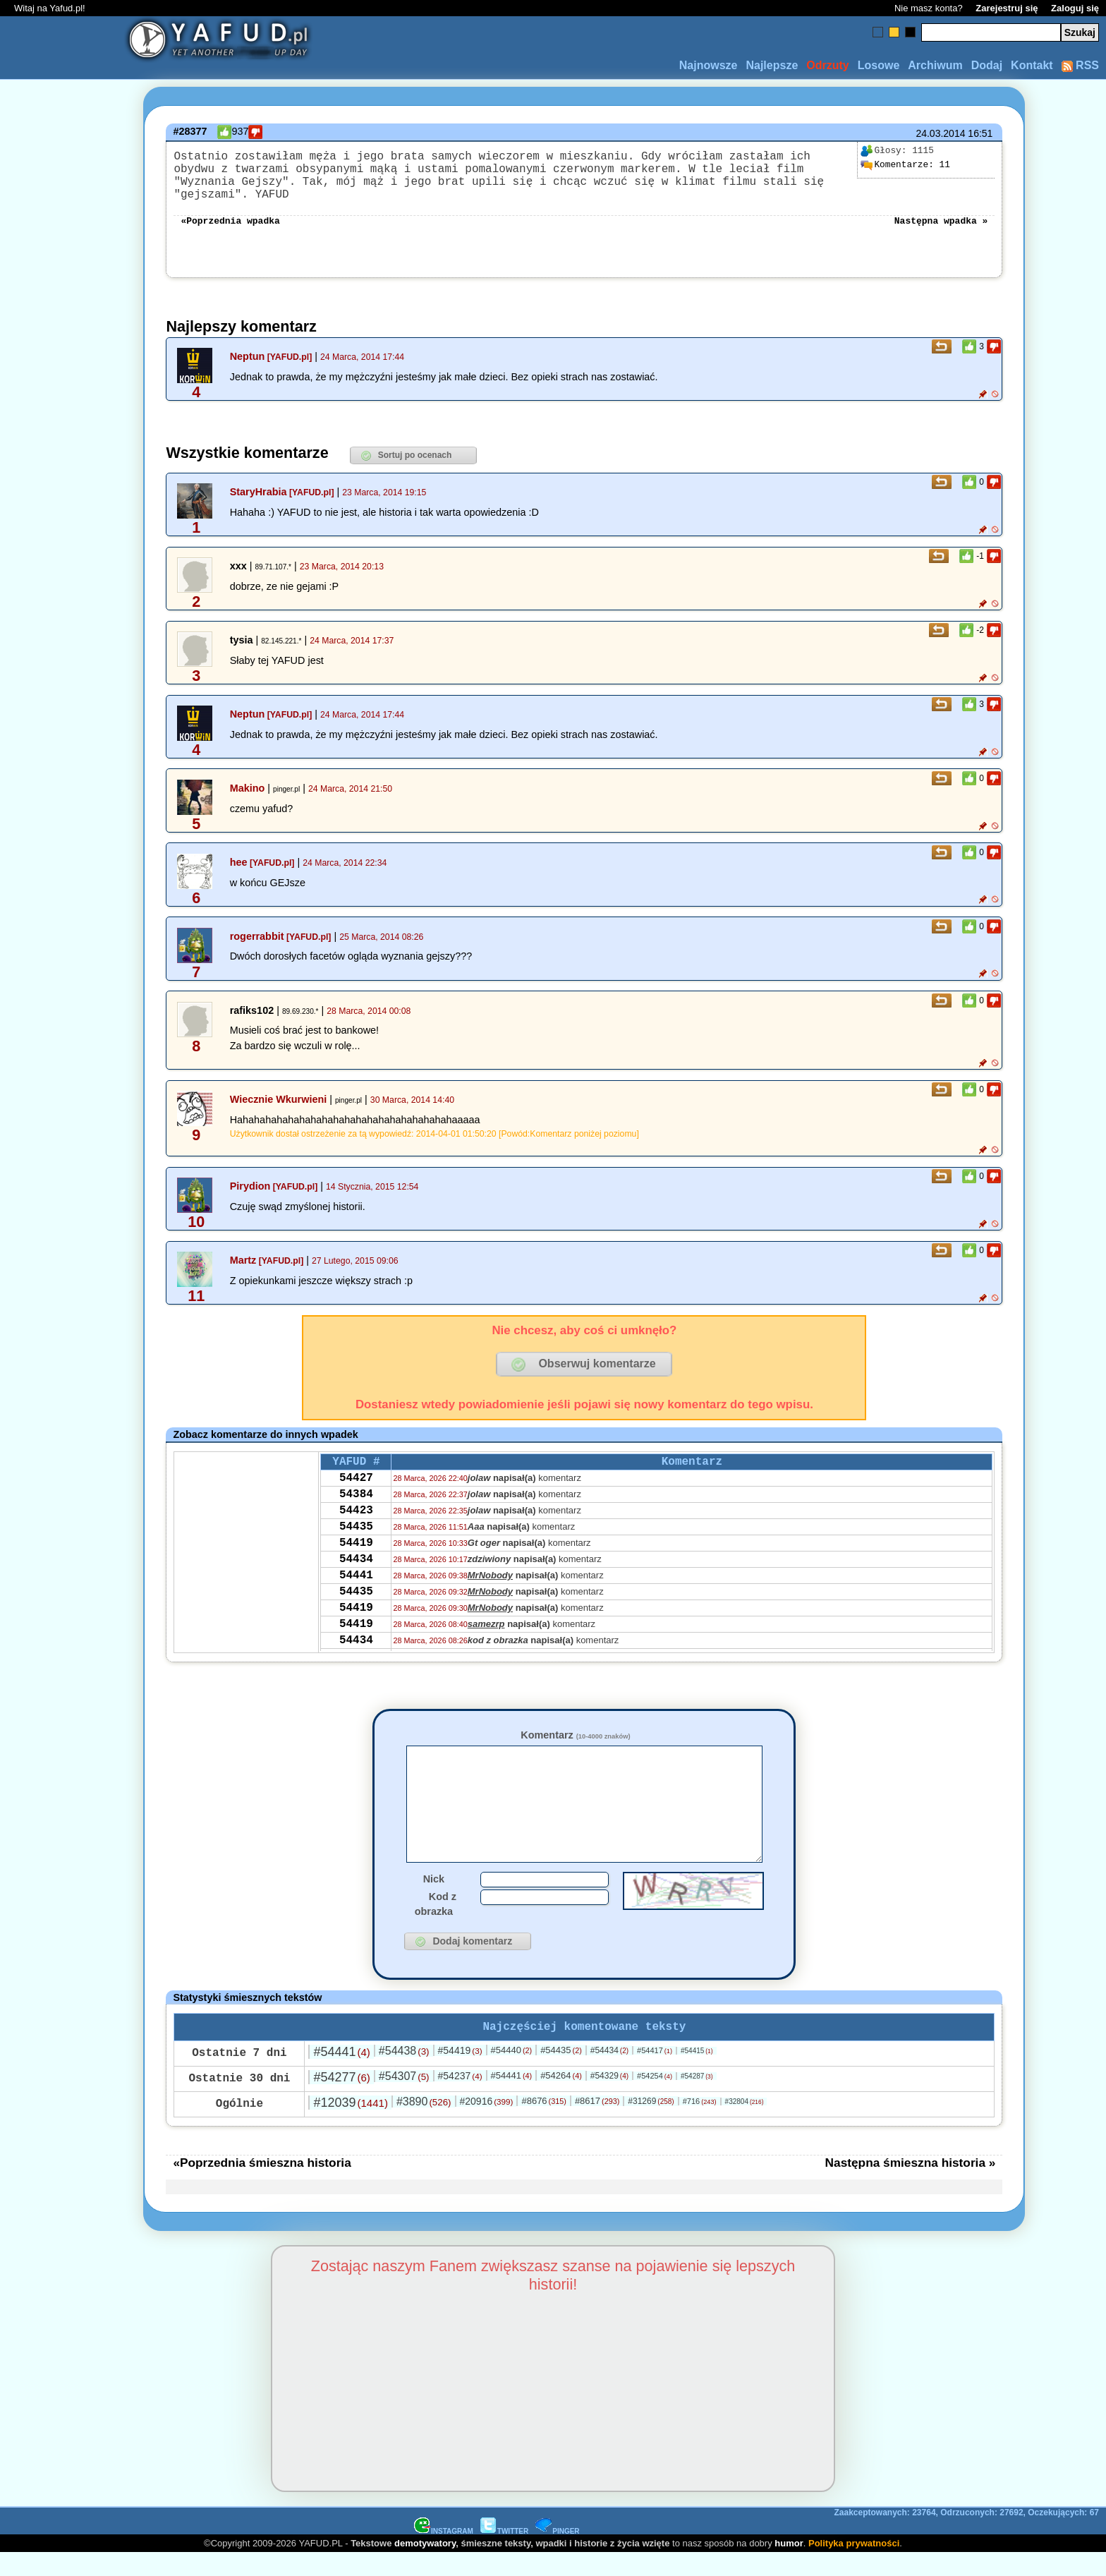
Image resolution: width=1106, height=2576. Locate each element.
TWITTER (504, 2554)
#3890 (423, 2124)
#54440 (512, 2072)
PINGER (557, 2554)
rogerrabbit (257, 935)
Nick (433, 1898)
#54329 (609, 2098)
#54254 (654, 2098)
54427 (356, 1481)
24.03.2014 (940, 133)
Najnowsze (708, 65)
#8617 (597, 2123)
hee (239, 860)
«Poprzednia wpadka (230, 218)
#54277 (341, 2100)
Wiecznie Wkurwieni (278, 1097)
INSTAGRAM (443, 2554)
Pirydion (250, 1184)
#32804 (744, 2124)
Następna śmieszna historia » (910, 2185)
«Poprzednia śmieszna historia (262, 2185)
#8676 (543, 2123)
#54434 (609, 2073)
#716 (700, 2124)
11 (905, 165)
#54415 (697, 2073)
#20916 (486, 2123)
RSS (1080, 65)
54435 (356, 1538)
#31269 (651, 2124)
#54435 (561, 2072)
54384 (356, 1500)
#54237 (460, 2098)
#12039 (350, 2125)
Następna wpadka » (941, 218)
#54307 (404, 2099)
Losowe (879, 65)
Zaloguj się (1075, 8)
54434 (356, 1576)
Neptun (247, 355)
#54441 (341, 2074)
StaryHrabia (258, 490)
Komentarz (575, 1733)
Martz (243, 1258)
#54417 (654, 2073)
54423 (356, 1519)
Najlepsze (772, 65)
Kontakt (1032, 65)
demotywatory (425, 2565)
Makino (247, 786)
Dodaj (986, 65)
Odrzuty (827, 65)
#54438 (404, 2073)
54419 (356, 1557)
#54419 (460, 2073)
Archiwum (935, 65)
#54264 (561, 2098)
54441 (356, 1595)
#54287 (697, 2099)
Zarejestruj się (1007, 8)
